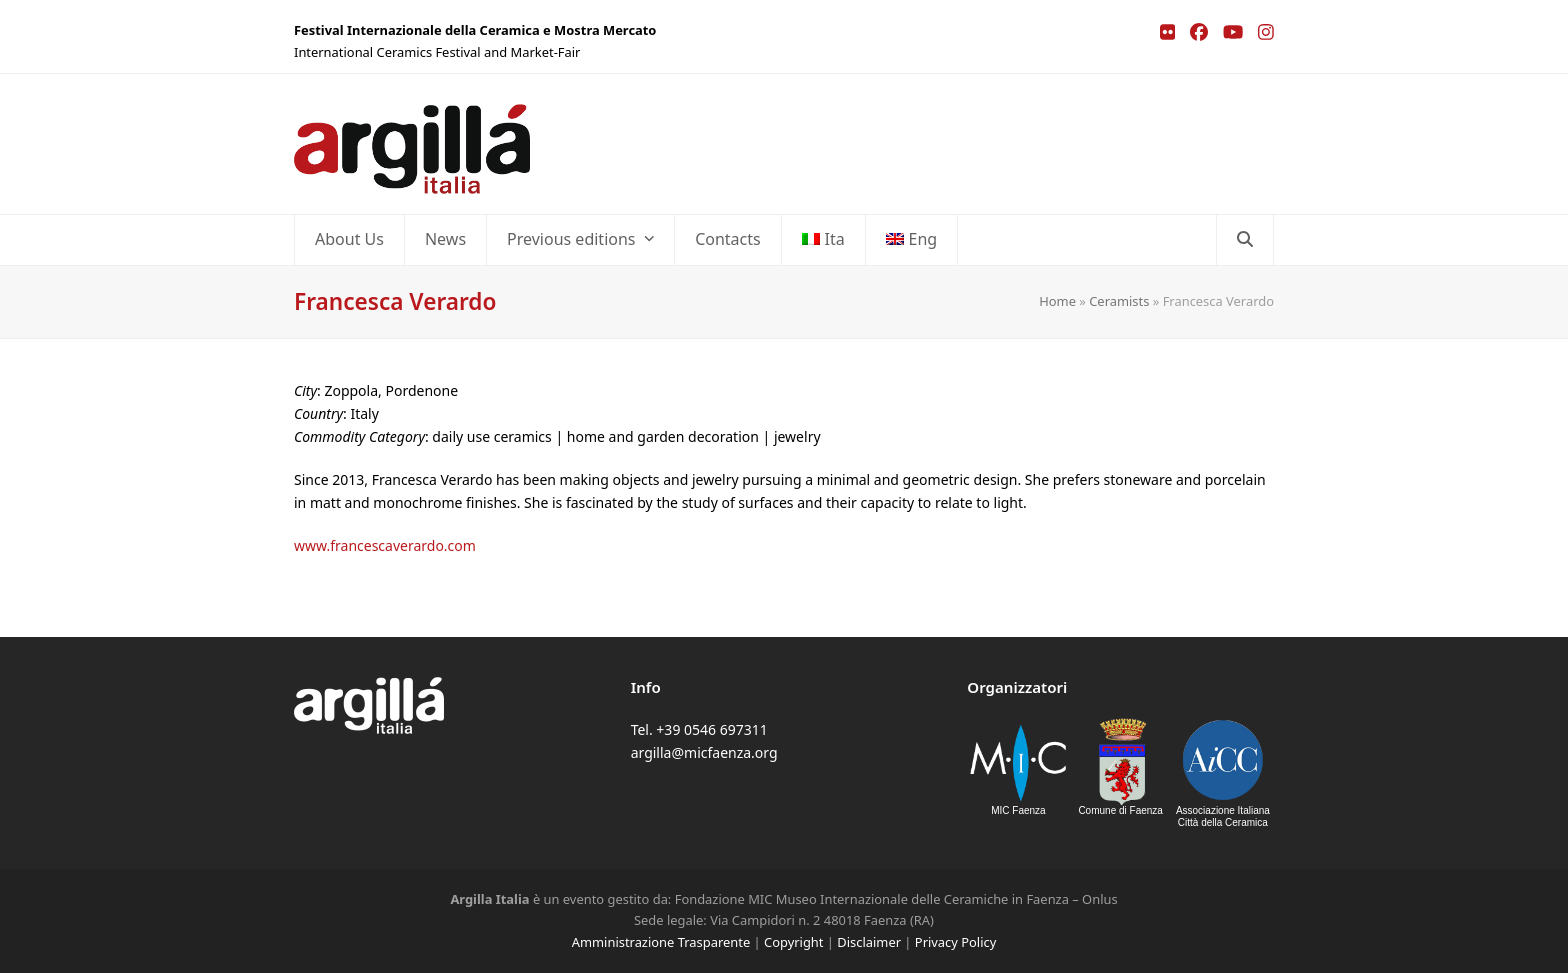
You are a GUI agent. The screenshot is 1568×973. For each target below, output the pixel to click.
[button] (1245, 240)
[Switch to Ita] (823, 240)
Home (1057, 301)
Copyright (793, 942)
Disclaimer (869, 942)
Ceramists (1119, 301)
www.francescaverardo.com (385, 545)
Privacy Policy (955, 942)
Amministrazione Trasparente (661, 942)
